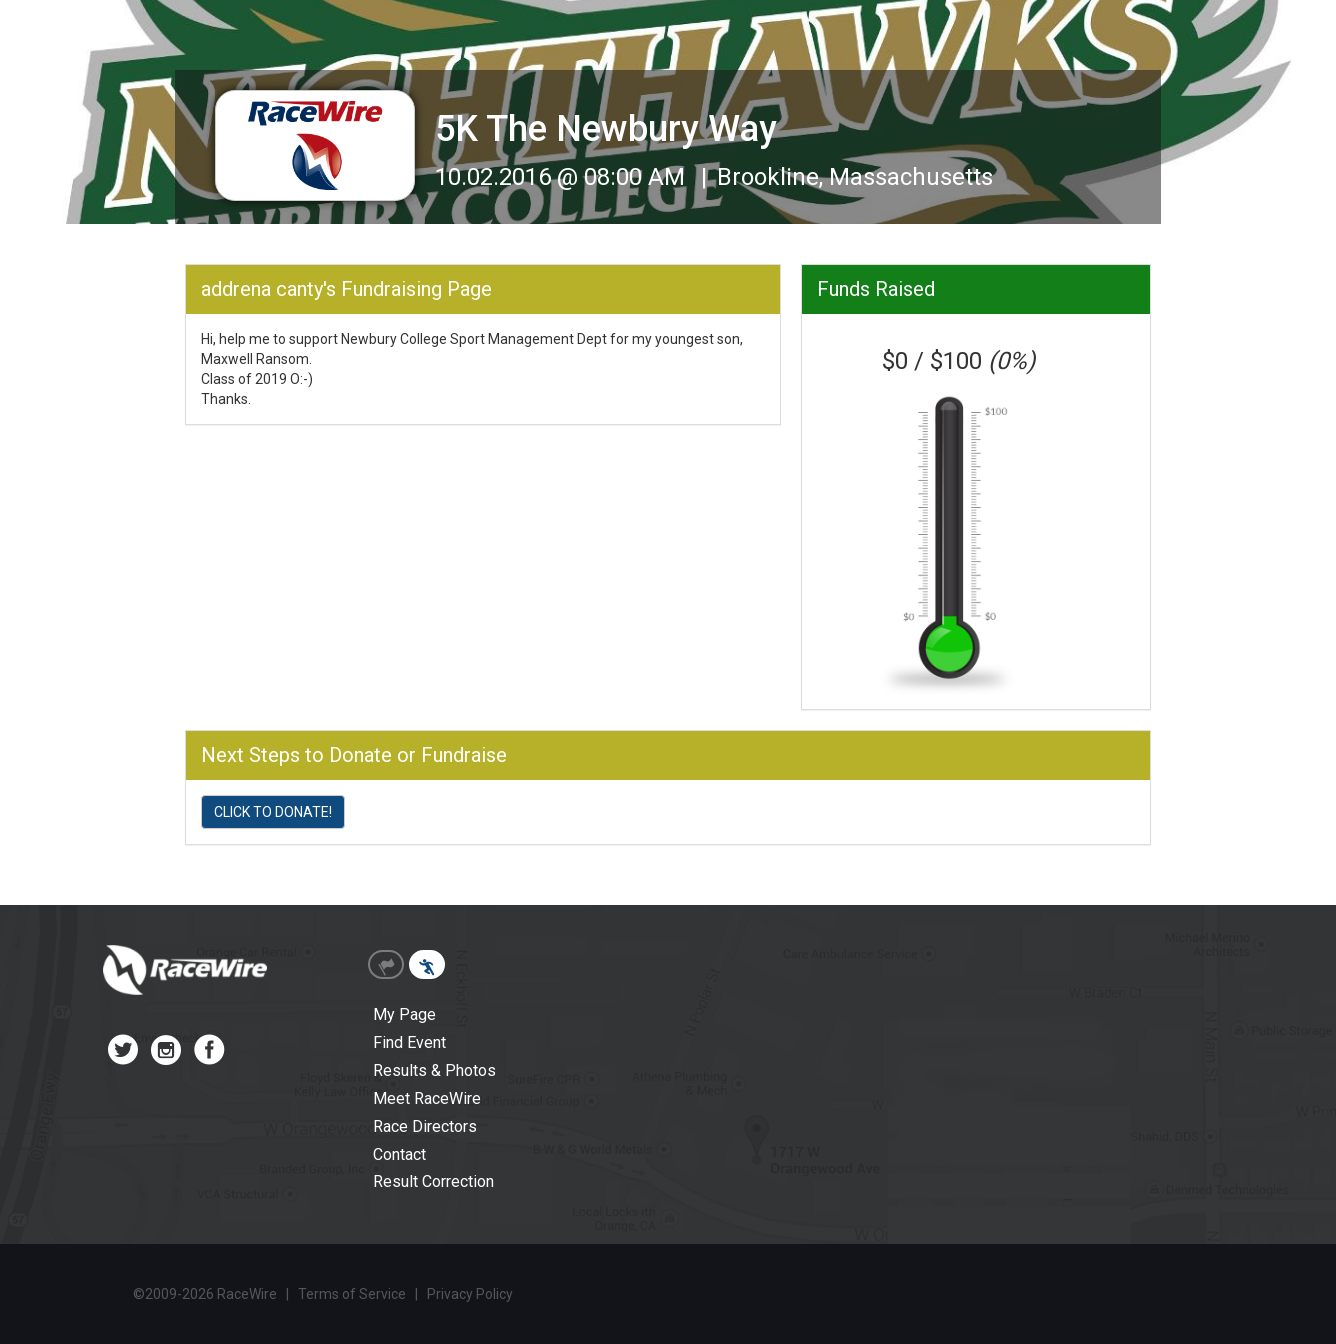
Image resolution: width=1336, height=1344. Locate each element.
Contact (399, 1154)
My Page (404, 1014)
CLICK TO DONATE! (273, 812)
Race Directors (425, 1126)
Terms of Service (352, 1294)
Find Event (409, 1042)
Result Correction (433, 1181)
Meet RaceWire (427, 1098)
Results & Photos (434, 1070)
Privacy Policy (470, 1294)
